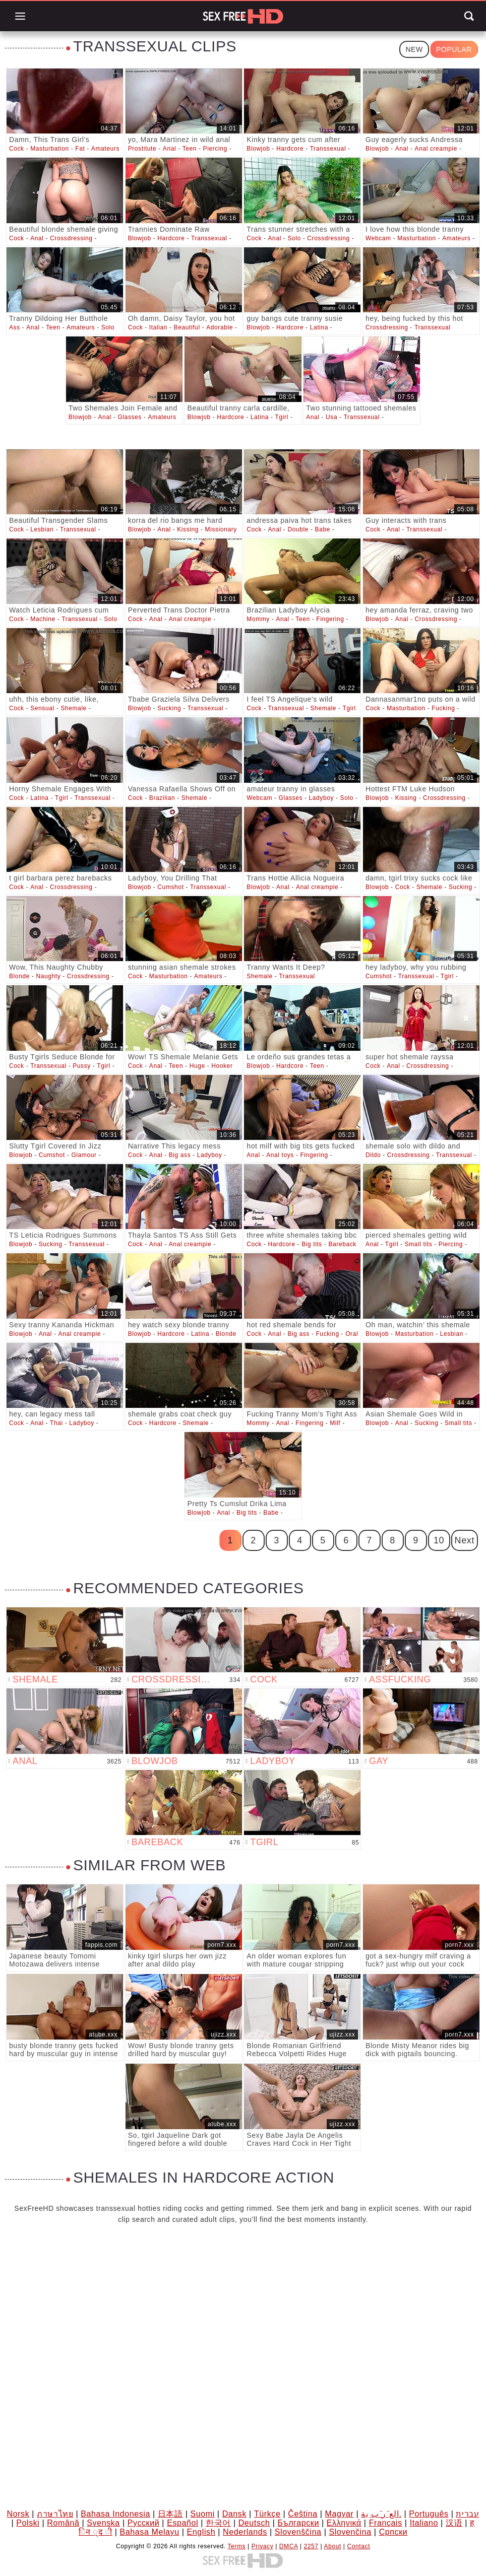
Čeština (302, 2514)
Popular (454, 49)
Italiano (424, 2523)
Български (298, 2523)
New (413, 49)
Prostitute (142, 148)
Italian (158, 327)
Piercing (215, 148)
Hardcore (289, 148)
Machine (42, 619)
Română (63, 2523)
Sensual (42, 708)
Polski (27, 2523)
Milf (335, 1423)
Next (464, 1540)
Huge (197, 1065)
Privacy (263, 2546)
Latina (319, 327)
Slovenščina (298, 2532)
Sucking (169, 708)
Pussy (82, 1065)
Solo (293, 238)
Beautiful (187, 327)
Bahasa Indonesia (115, 2514)
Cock (16, 148)
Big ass (180, 1155)
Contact (359, 2546)
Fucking (443, 708)
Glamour (83, 1155)
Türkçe (267, 2514)
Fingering (330, 619)
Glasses (129, 417)
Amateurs (105, 148)
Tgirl (281, 417)
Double (298, 529)
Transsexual (328, 148)
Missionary (221, 529)
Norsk (18, 2514)
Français (385, 2523)
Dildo (373, 1155)
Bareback (342, 1244)
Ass (14, 327)
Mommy (258, 619)
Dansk (234, 2514)
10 (439, 1540)
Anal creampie (436, 148)
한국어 (218, 2523)
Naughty (48, 976)
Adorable (219, 327)
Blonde (19, 976)
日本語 (170, 2514)
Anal (169, 148)
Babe (322, 529)
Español (182, 2523)
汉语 (454, 2523)
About (332, 2546)
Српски (393, 2532)
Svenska (103, 2523)
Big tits (311, 1244)
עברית (467, 2514)
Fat (80, 148)
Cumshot (170, 887)
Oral (351, 1333)
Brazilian (162, 797)
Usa (331, 417)
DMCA (288, 2546)
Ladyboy (321, 797)
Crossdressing (71, 238)
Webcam (378, 238)
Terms (236, 2546)
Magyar (339, 2514)
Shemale (73, 708)
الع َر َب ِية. (381, 2514)
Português (428, 2514)
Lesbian (41, 529)
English (201, 2532)
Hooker (221, 1065)
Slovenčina (350, 2532)
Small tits (419, 1244)
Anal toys (280, 1155)
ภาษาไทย (55, 2514)
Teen (190, 148)
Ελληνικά (344, 2523)
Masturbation (49, 148)
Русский (144, 2523)
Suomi (203, 2514)
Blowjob (258, 148)
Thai (56, 1423)
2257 (311, 2546)
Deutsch (254, 2523)
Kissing (188, 529)
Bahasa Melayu (149, 2532)
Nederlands (245, 2532)
